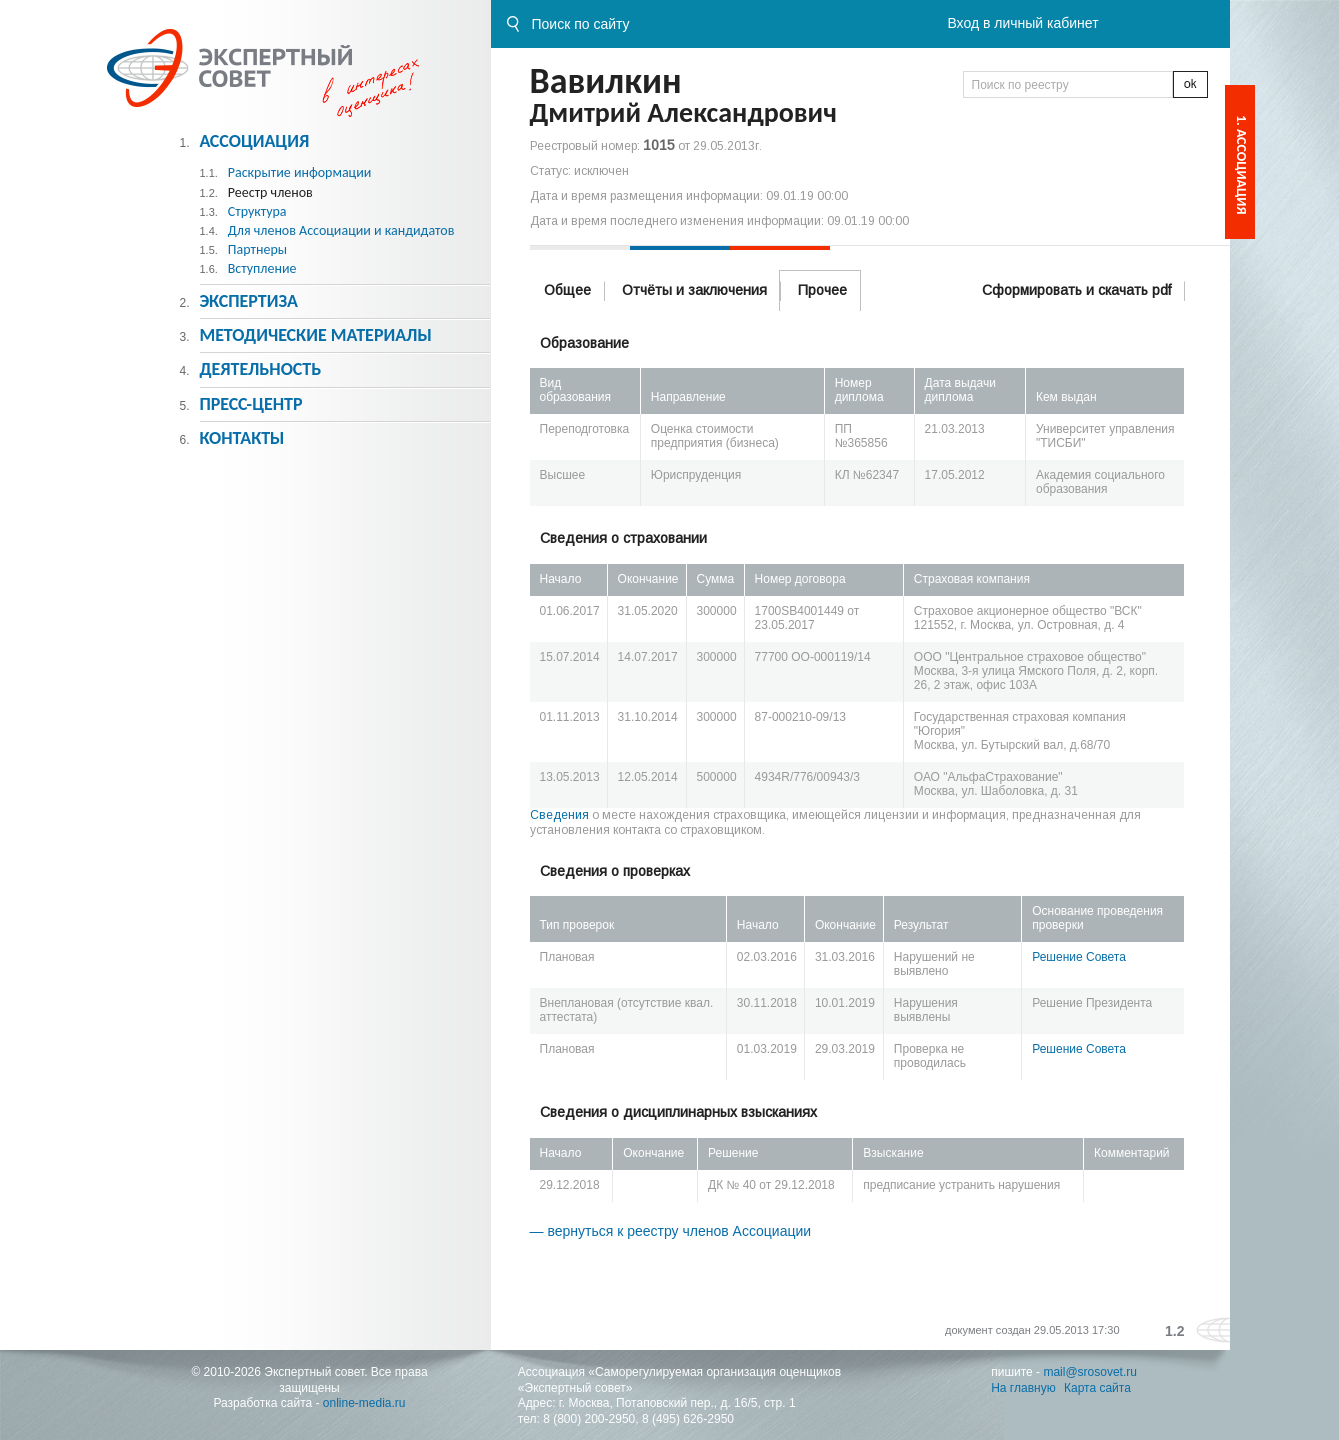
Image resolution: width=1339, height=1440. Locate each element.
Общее (567, 290)
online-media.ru (364, 1403)
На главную (1023, 1388)
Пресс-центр (250, 404)
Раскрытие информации (300, 172)
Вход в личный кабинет (1022, 23)
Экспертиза (248, 301)
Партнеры (257, 249)
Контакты (241, 438)
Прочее (822, 290)
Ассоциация (254, 141)
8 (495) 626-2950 (688, 1419)
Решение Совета (1079, 957)
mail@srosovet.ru (1090, 1372)
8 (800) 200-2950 (589, 1419)
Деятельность (260, 369)
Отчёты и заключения (694, 290)
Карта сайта (1097, 1388)
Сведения (559, 815)
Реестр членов (270, 192)
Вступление (262, 268)
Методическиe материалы (315, 335)
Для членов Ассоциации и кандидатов (341, 230)
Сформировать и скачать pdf (1076, 290)
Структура (257, 211)
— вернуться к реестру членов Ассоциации (671, 1231)
